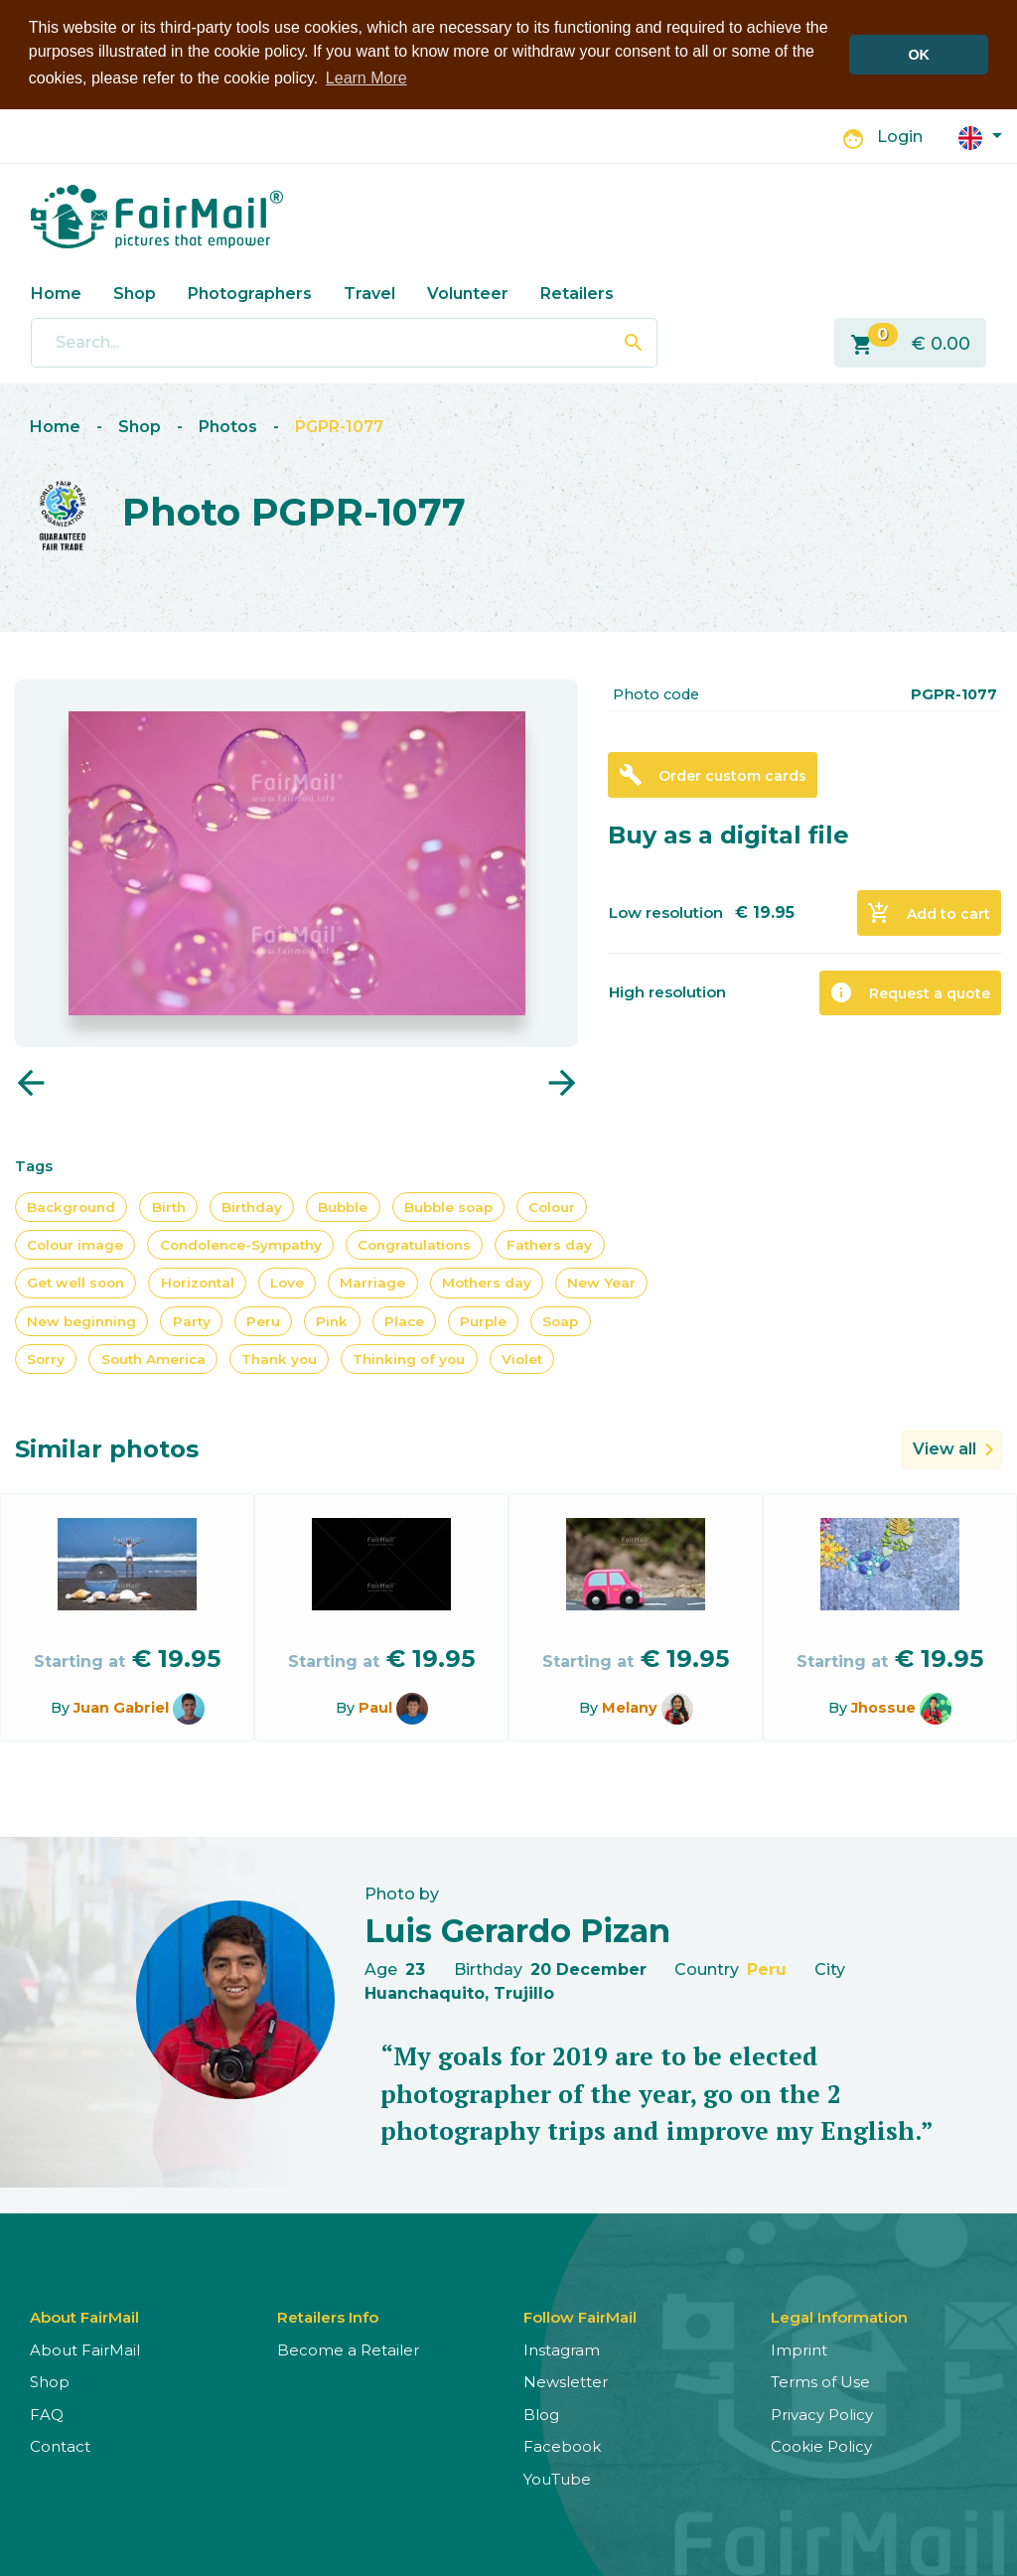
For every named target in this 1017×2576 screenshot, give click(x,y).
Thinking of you (409, 1359)
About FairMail (85, 2349)
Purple (483, 1320)
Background (71, 1206)
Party (192, 1320)
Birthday (251, 1206)
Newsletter (565, 2381)
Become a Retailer (348, 2349)
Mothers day (486, 1282)
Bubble (342, 1206)
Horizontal (197, 1282)
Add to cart (928, 913)
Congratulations (414, 1244)
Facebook (562, 2446)
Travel (369, 292)
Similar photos (107, 1449)
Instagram (561, 2349)
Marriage (372, 1282)
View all (944, 1449)
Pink (332, 1320)
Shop (134, 292)
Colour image (75, 1244)
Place (404, 1320)
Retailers (577, 292)
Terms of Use (820, 2381)
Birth (169, 1206)
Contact (60, 2446)
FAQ (47, 2413)
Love (287, 1282)
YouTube (557, 2478)
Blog (541, 2413)
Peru (263, 1320)
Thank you (279, 1359)
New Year (601, 1282)
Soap (560, 1320)
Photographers (250, 292)
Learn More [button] (366, 78)
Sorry (46, 1359)
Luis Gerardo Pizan (517, 1929)
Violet (522, 1359)
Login (900, 136)
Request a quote (909, 992)
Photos (228, 426)
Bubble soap (448, 1206)
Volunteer (467, 292)
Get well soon (75, 1282)
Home (56, 292)
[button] (980, 135)
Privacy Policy (822, 2413)
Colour (551, 1206)
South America (153, 1359)
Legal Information (839, 2316)
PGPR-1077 (339, 426)
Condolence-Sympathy (241, 1244)
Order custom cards (712, 775)
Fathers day (549, 1244)
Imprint (799, 2349)
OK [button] (919, 55)
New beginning (81, 1320)
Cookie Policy (821, 2446)
